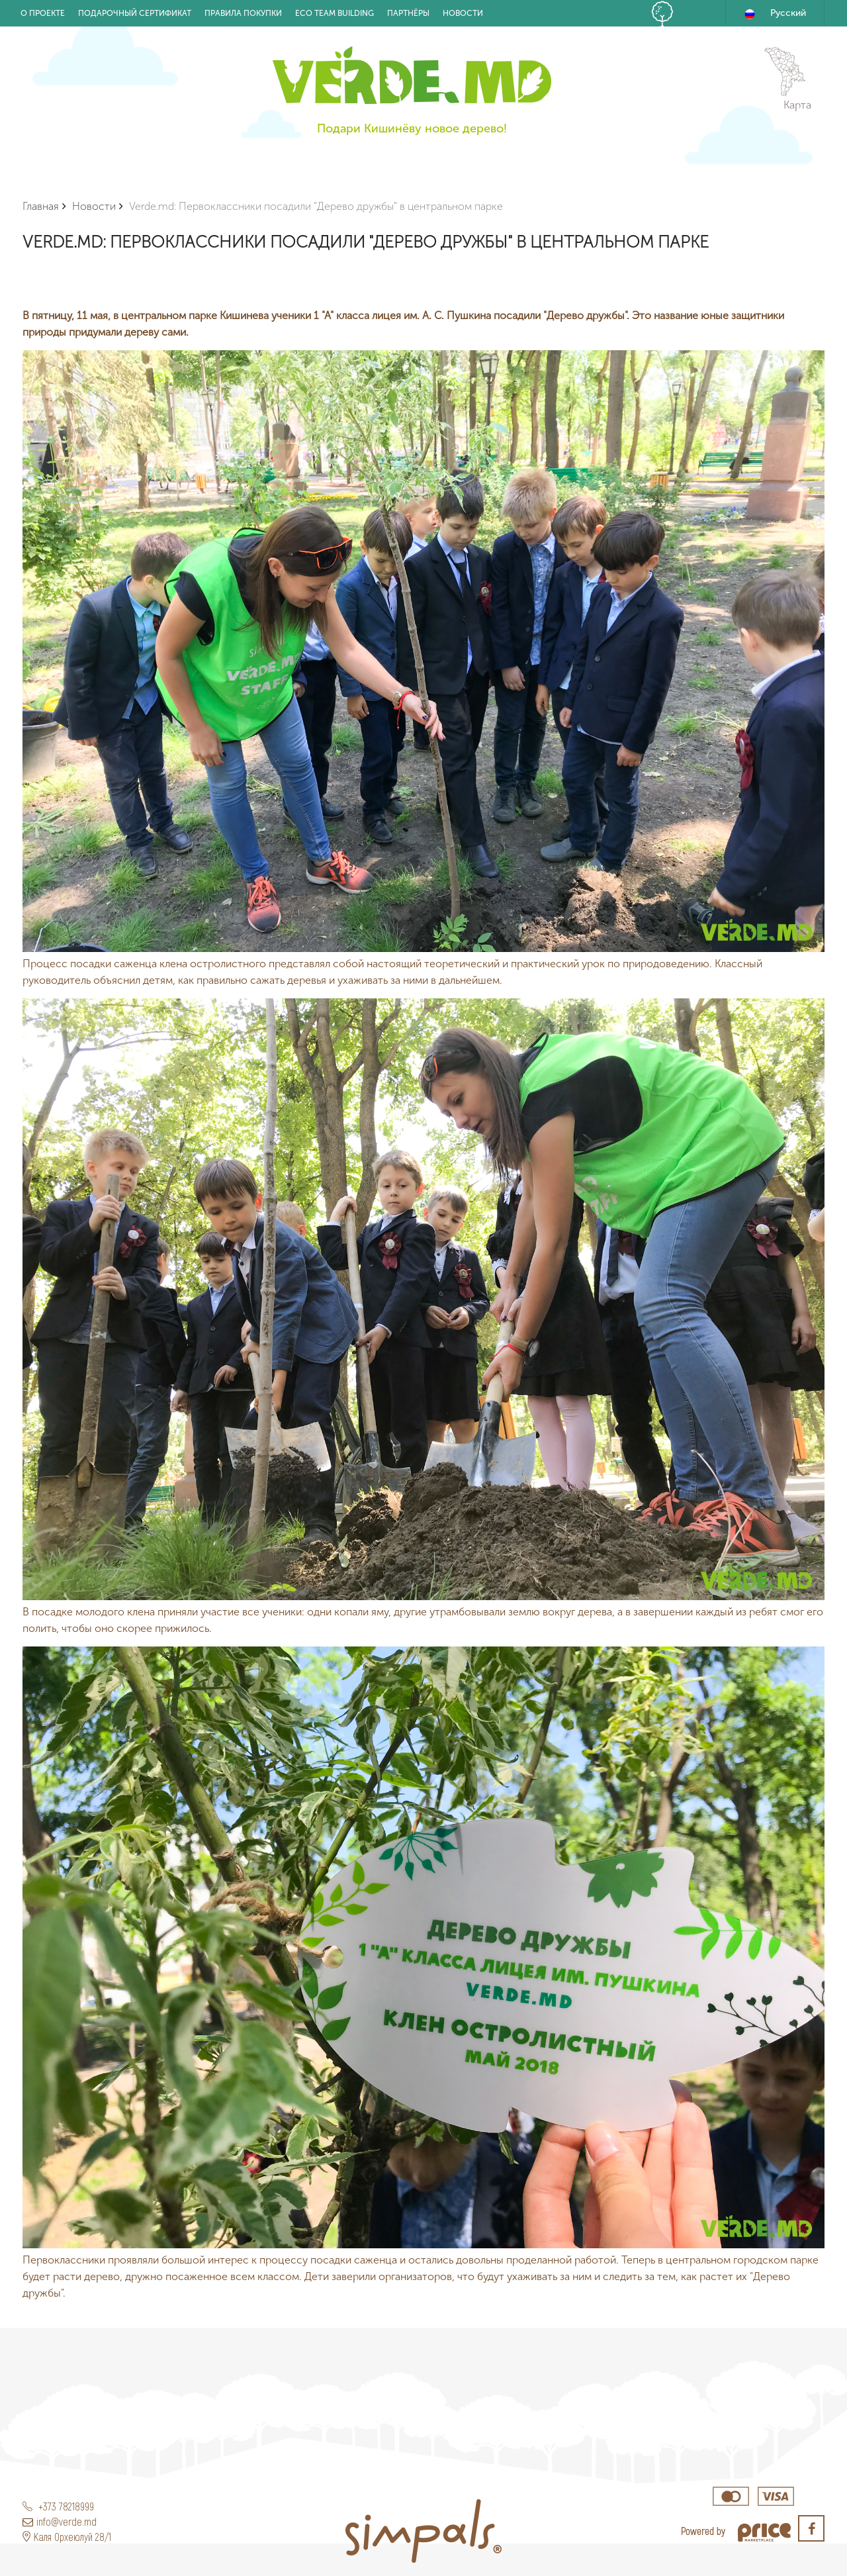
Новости (463, 13)
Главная (40, 206)
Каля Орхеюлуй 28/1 (66, 2536)
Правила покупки (243, 13)
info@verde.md (59, 2521)
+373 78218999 (58, 2506)
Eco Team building (334, 13)
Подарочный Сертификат (134, 13)
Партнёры (408, 13)
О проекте (43, 13)
